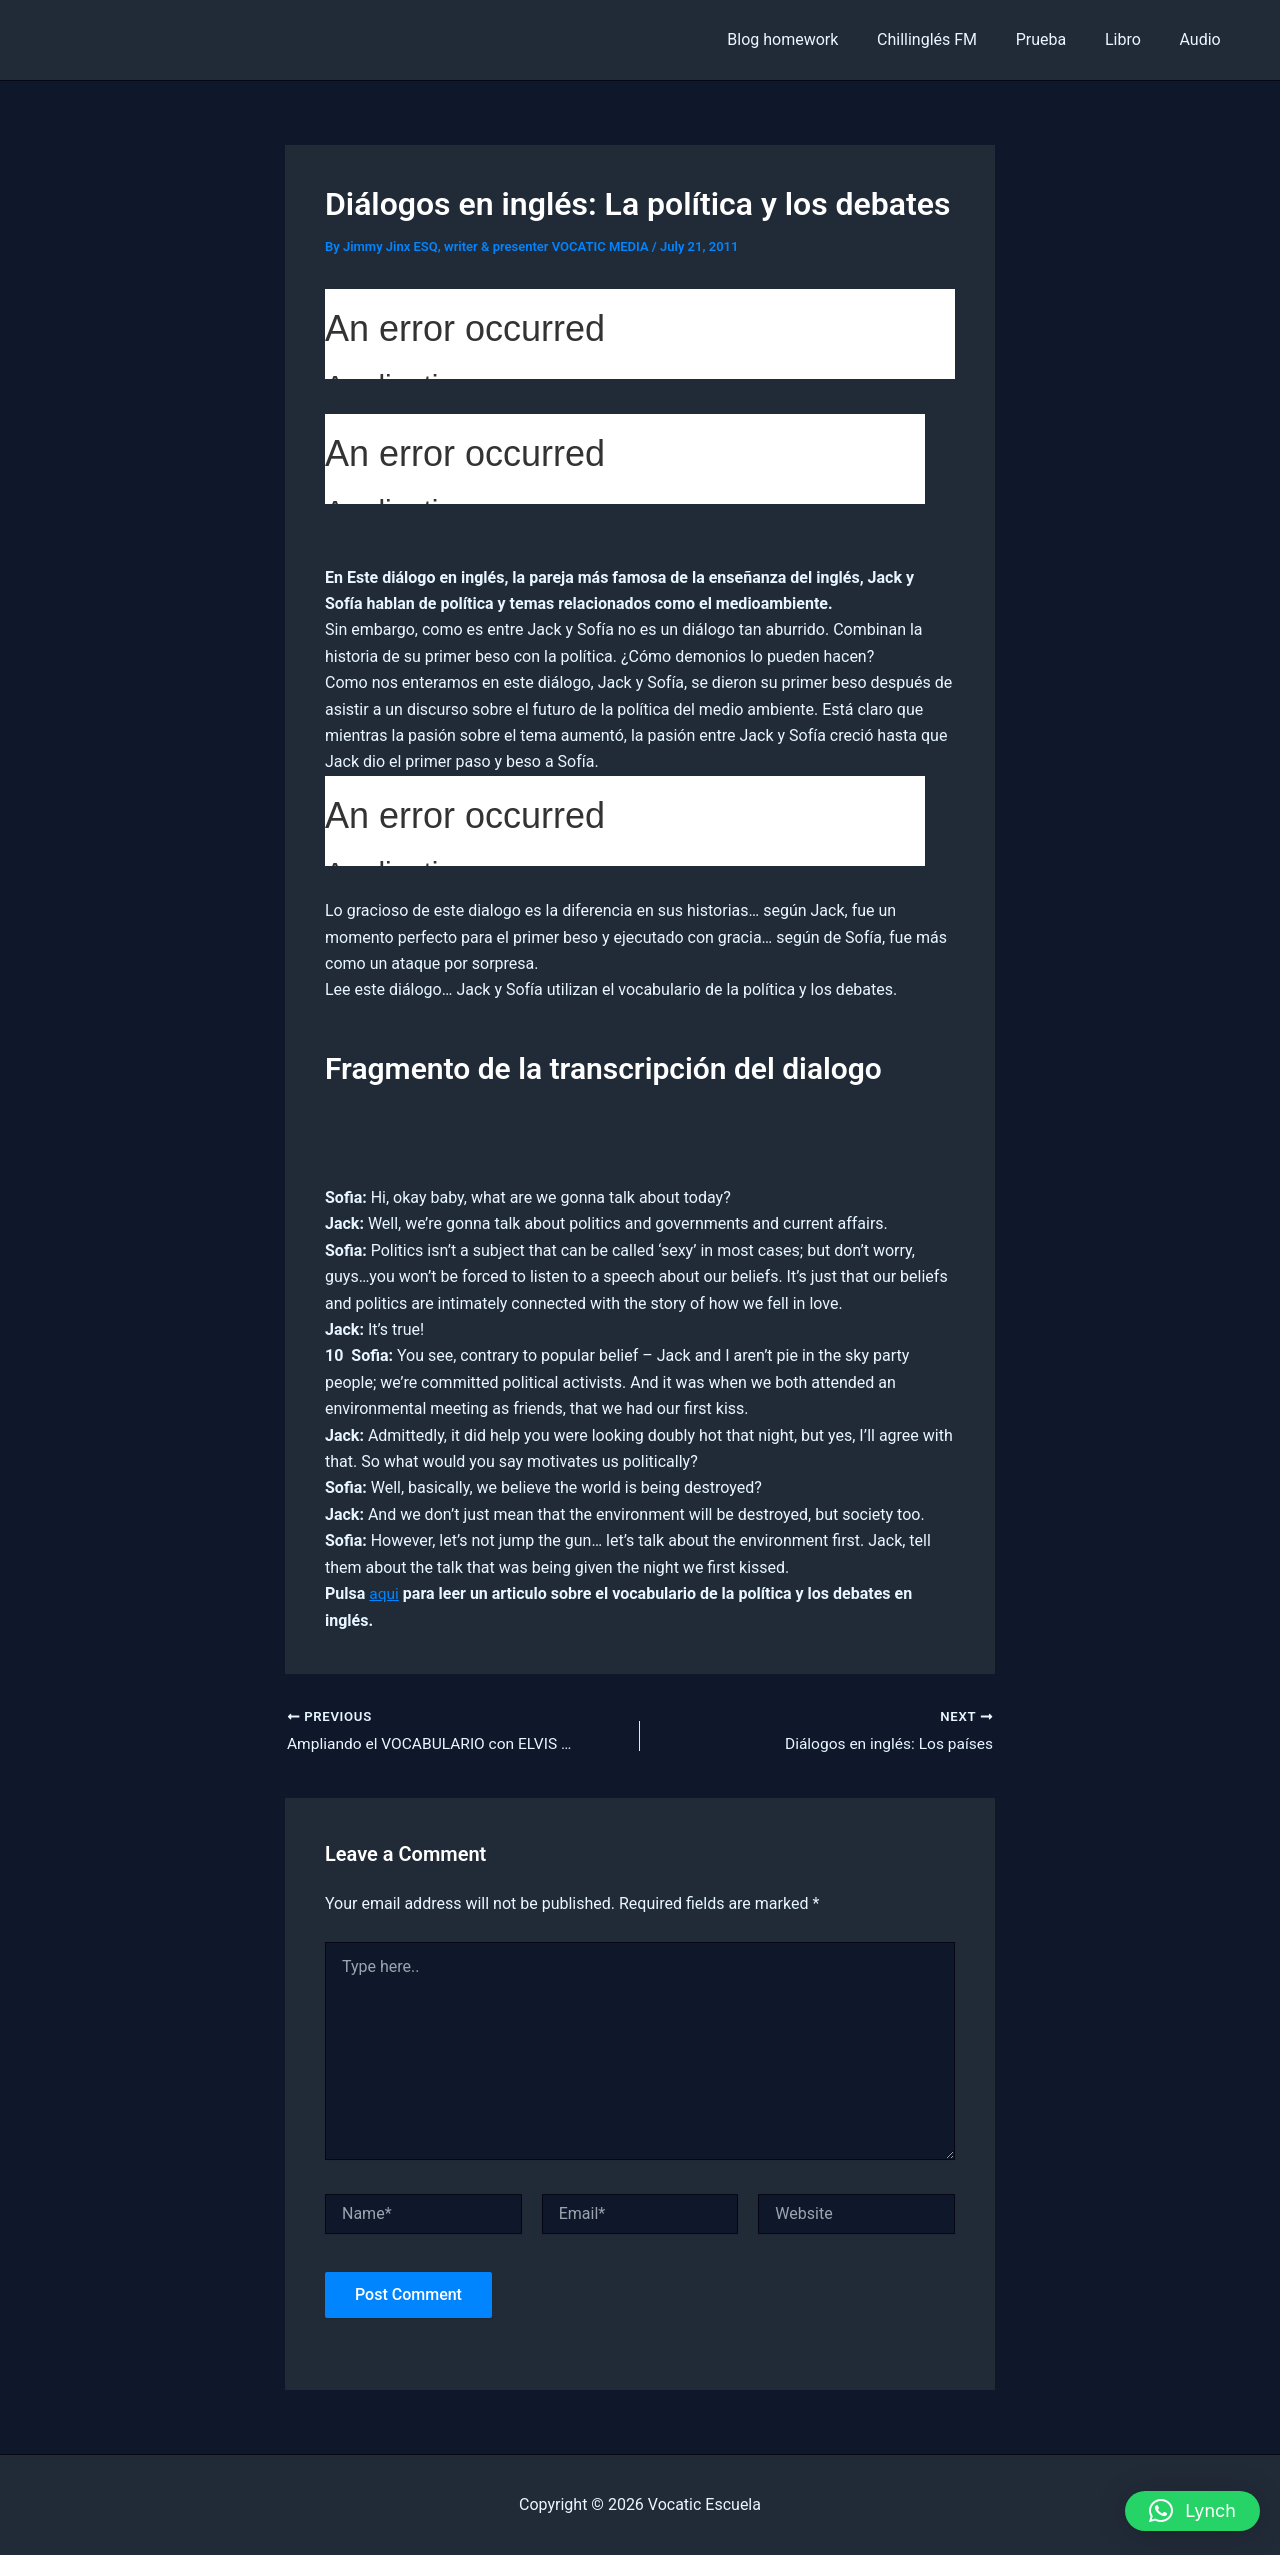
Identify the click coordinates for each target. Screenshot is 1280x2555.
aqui (384, 1593)
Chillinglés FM (950, 39)
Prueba (1057, 39)
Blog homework (812, 39)
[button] (1192, 2511)
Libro (1133, 39)
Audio (1203, 39)
